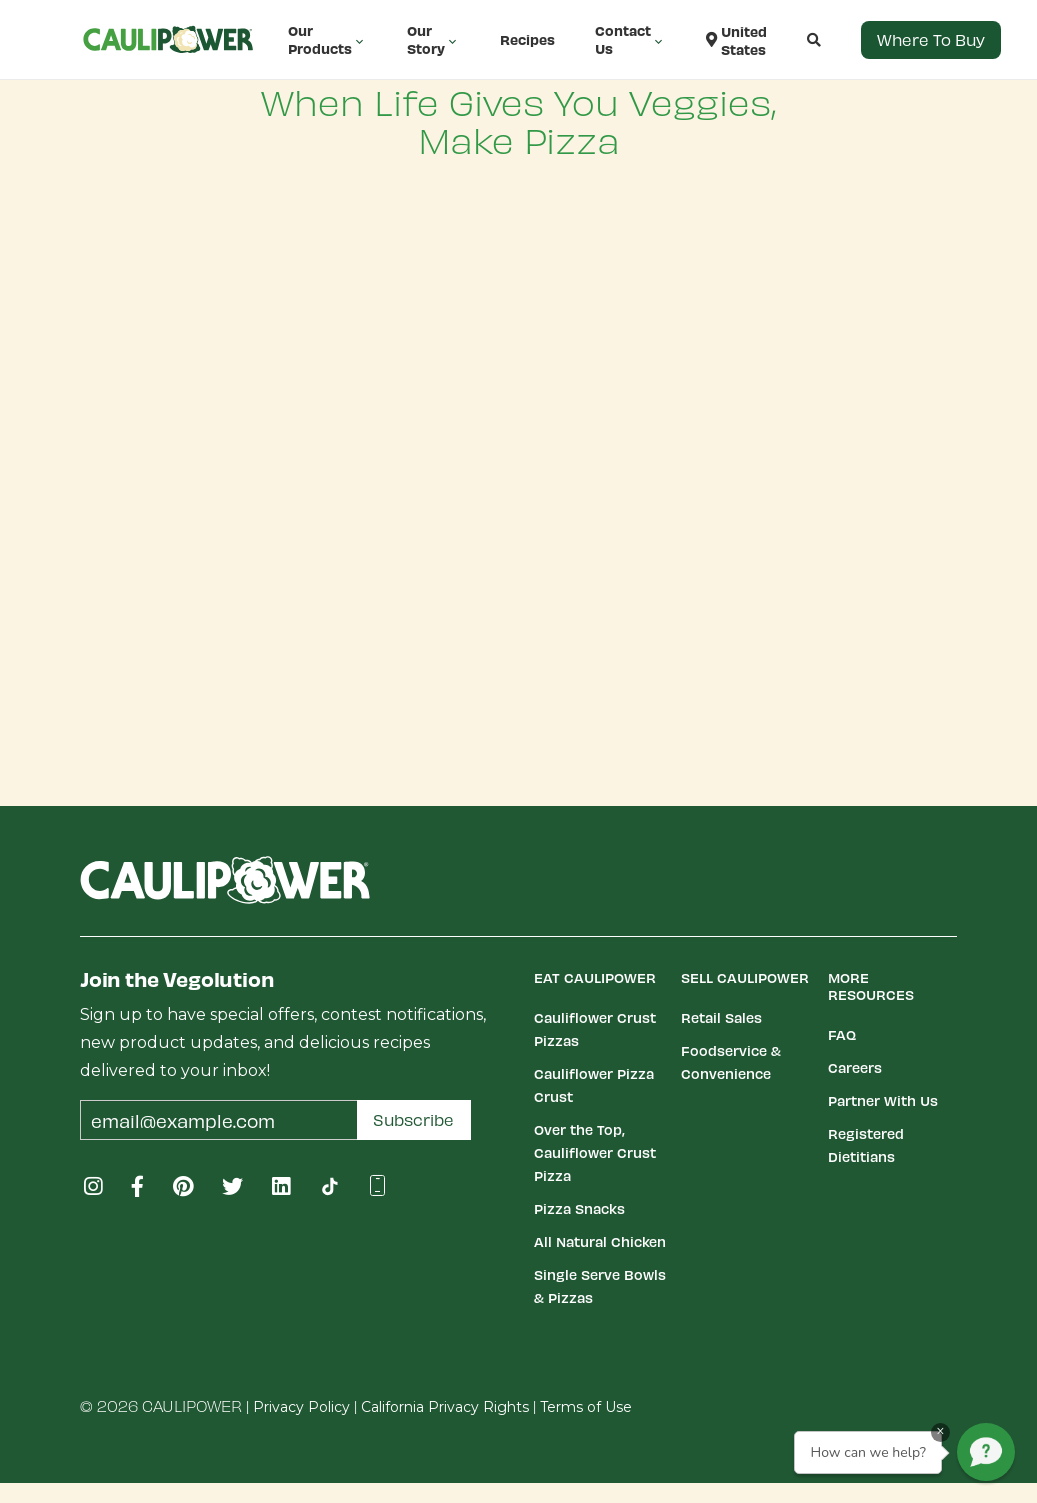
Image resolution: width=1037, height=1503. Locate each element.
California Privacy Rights (445, 1407)
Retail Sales (721, 1017)
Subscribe (413, 1119)
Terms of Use (586, 1407)
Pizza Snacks (579, 1208)
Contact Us (630, 39)
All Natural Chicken (600, 1241)
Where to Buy (931, 39)
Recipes (527, 39)
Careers (855, 1067)
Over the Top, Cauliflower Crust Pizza (595, 1152)
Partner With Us (883, 1100)
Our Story (433, 39)
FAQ (842, 1034)
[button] (794, 40)
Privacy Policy (301, 1407)
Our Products (327, 39)
